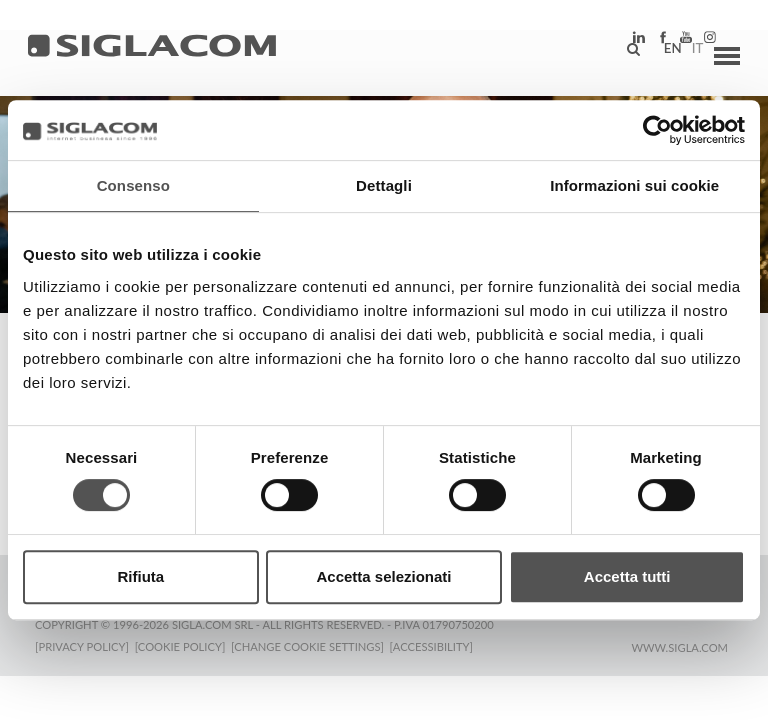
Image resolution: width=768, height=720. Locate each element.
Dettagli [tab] (384, 185)
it (684, 55)
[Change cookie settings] (312, 644)
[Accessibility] (437, 644)
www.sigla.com (679, 645)
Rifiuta (140, 576)
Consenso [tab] (133, 185)
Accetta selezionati (383, 576)
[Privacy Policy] (82, 644)
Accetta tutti (627, 576)
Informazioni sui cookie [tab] (634, 185)
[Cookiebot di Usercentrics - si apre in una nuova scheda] (657, 130)
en (659, 55)
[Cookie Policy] (182, 644)
